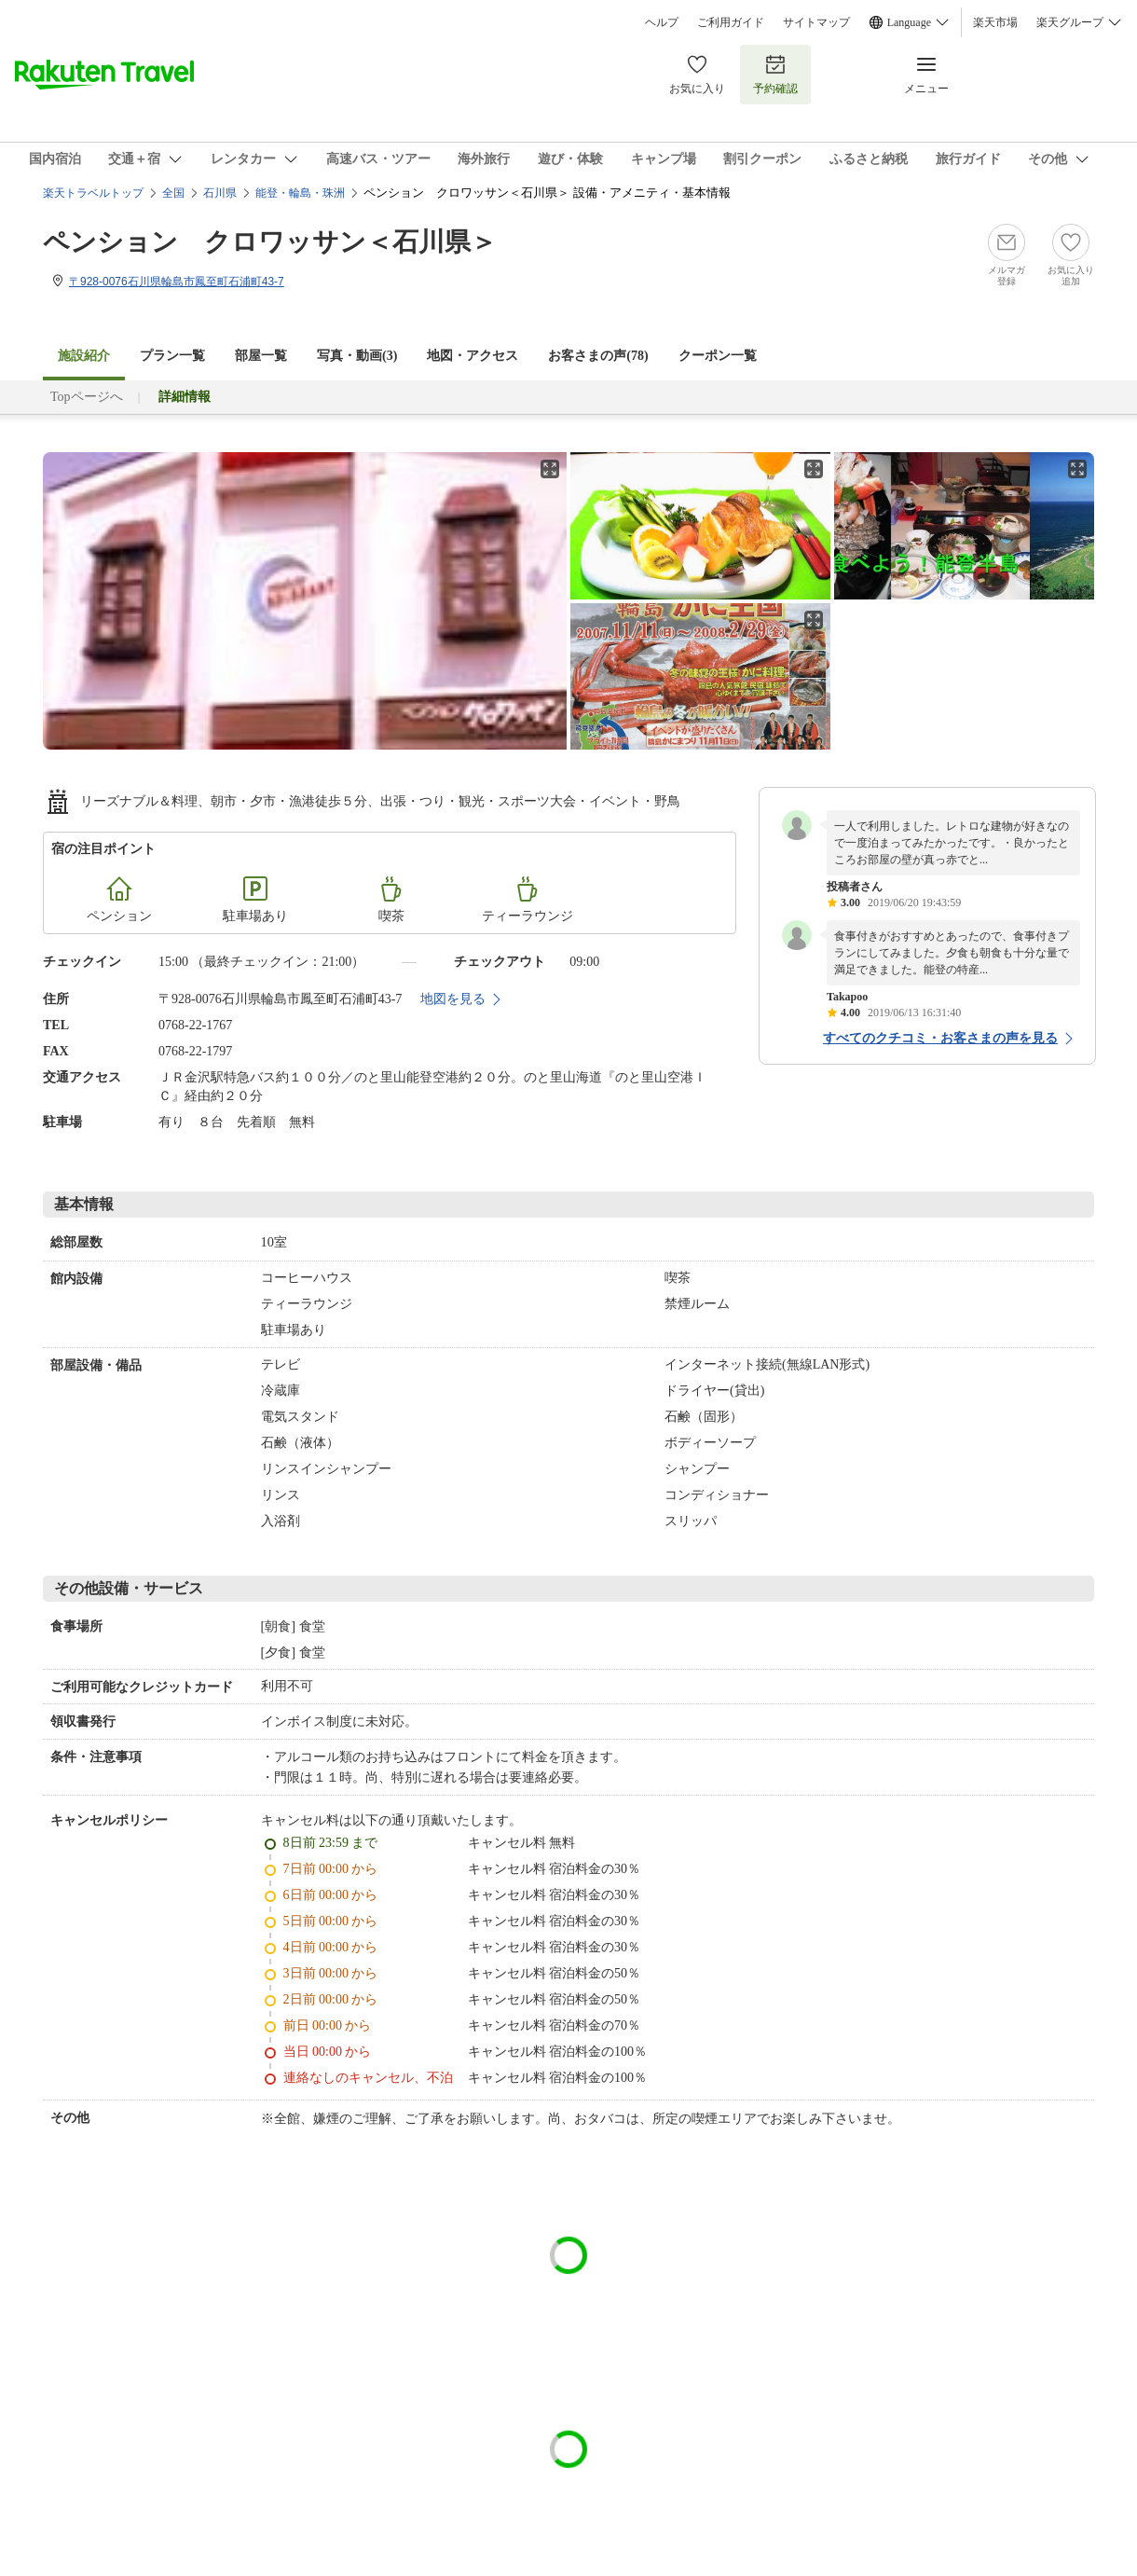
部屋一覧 (261, 356)
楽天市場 (995, 22)
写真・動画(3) (357, 356)
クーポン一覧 (717, 356)
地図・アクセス (472, 356)
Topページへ (86, 397)
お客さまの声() (598, 356)
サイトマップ (816, 22)
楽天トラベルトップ (93, 193)
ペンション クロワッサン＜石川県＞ (270, 241)
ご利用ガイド (730, 22)
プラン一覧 (172, 356)
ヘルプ (661, 22)
